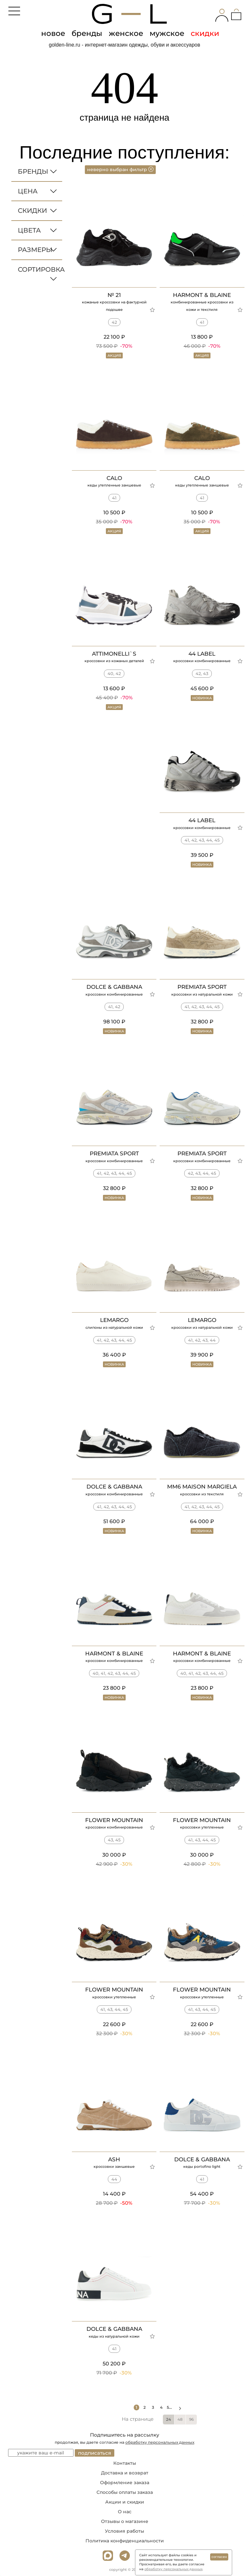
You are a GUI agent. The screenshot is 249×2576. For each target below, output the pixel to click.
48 (180, 2419)
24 (168, 2419)
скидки (205, 33)
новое (53, 33)
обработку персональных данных (159, 2442)
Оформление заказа (124, 2482)
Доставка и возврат (124, 2473)
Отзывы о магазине (124, 2521)
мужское (167, 33)
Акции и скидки (124, 2502)
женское (126, 33)
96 (191, 2419)
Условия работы (124, 2531)
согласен (219, 2557)
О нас (124, 2512)
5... (174, 2407)
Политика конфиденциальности (124, 2541)
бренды (87, 33)
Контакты (124, 2463)
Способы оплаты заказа (124, 2492)
